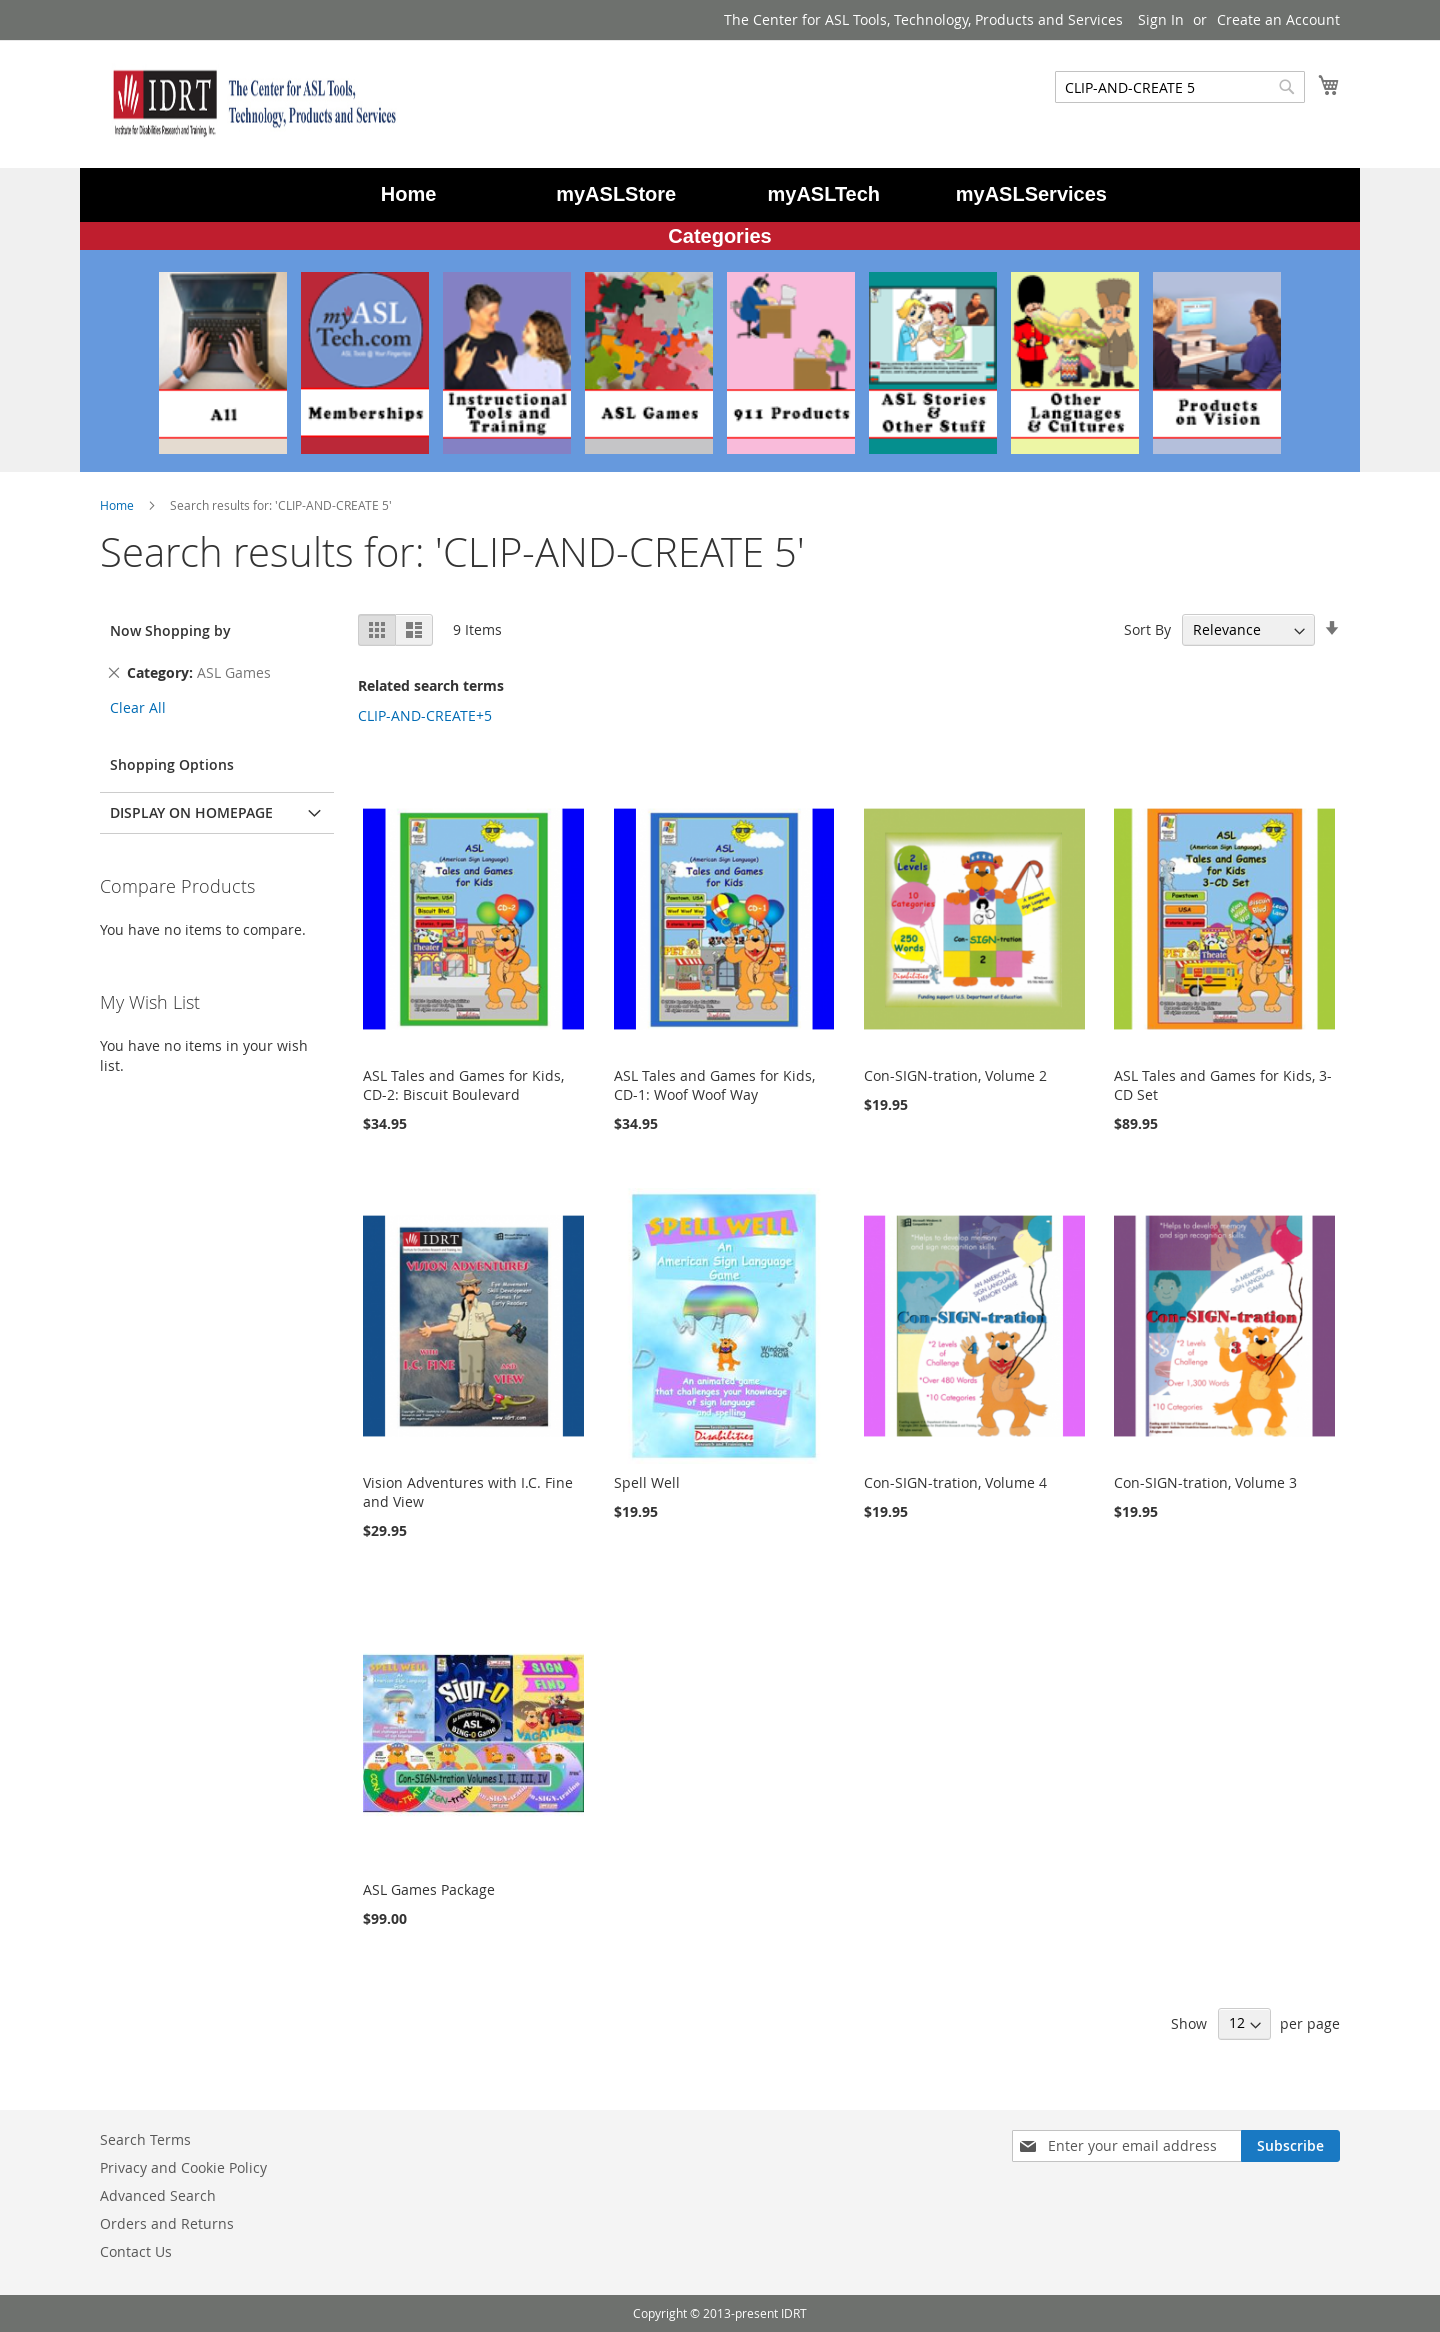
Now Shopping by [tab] (170, 630)
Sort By (1147, 629)
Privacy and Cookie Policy (183, 2167)
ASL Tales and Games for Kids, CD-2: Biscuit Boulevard (463, 1085)
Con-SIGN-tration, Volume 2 (955, 1075)
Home (118, 505)
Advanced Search (158, 2195)
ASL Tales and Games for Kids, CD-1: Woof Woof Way (714, 1085)
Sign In (1161, 19)
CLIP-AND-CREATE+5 (425, 715)
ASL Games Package (429, 1889)
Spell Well (647, 1482)
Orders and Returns (167, 2223)
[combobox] (1180, 87)
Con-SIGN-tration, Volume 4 (955, 1482)
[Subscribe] (1290, 2146)
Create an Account (1278, 19)
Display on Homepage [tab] (191, 812)
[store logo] (250, 103)
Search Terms (145, 2139)
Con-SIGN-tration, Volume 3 (1205, 1482)
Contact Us (136, 2251)
